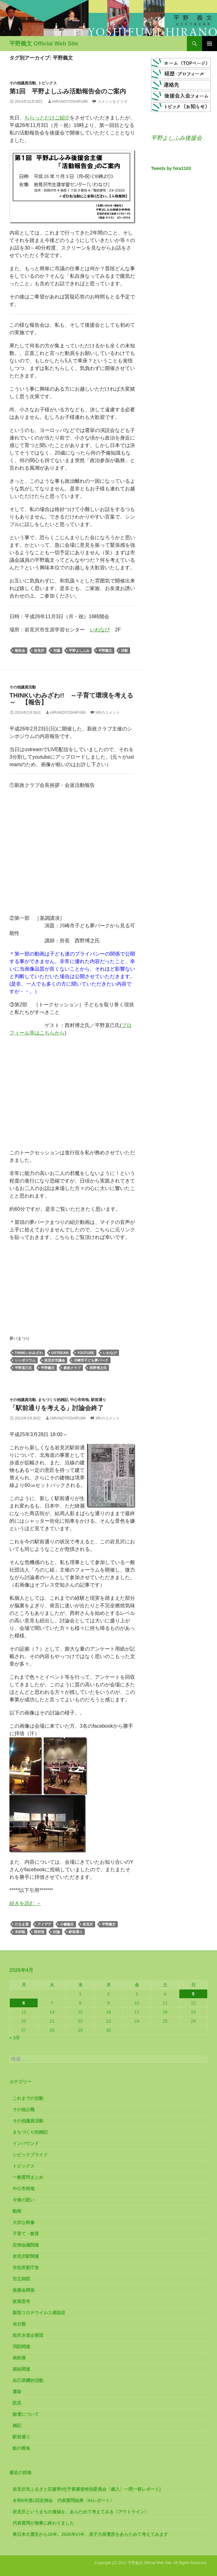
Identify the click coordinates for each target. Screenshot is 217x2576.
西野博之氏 (98, 1368)
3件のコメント (107, 1418)
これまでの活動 (28, 2098)
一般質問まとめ (28, 2177)
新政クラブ (72, 1368)
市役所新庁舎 (26, 2267)
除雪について (26, 2414)
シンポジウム (25, 1360)
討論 (56, 1932)
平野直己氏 (23, 1368)
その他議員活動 (22, 83)
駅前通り (98, 1400)
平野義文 (105, 650)
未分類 (19, 2323)
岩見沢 (39, 650)
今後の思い (24, 2199)
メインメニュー (209, 43)
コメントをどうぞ (112, 101)
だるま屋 (22, 1924)
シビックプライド (30, 2154)
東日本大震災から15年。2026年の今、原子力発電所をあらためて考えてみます (90, 2534)
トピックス (47, 83)
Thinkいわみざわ (29, 1353)
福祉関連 (21, 2369)
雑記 (17, 2425)
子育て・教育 (26, 2233)
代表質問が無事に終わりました (43, 2523)
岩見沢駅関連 (26, 2256)
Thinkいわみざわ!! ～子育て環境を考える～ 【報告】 (71, 699)
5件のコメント (107, 712)
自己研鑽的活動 (28, 2380)
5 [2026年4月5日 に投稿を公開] (193, 1993)
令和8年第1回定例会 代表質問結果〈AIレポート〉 (63, 2500)
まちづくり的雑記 (53, 1400)
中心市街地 (79, 1400)
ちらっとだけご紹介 (47, 117)
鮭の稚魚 (21, 2448)
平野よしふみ (79, 650)
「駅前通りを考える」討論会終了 (56, 1407)
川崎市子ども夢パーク (91, 1360)
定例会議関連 (26, 2244)
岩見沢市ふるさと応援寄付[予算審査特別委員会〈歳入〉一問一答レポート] (86, 2489)
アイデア (44, 1924)
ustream (60, 1353)
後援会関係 (24, 2290)
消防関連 (21, 2346)
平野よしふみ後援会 (176, 138)
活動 (124, 650)
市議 (56, 650)
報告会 (20, 650)
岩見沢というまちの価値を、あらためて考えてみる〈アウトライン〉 (81, 2511)
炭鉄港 (19, 2357)
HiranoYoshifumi (70, 101)
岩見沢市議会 (54, 1360)
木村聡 (20, 1932)
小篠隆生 (67, 1924)
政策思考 (21, 2301)
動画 (17, 2211)
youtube (85, 1353)
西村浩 (39, 1932)
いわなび (100, 629)
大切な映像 (24, 2222)
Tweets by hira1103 (171, 168)
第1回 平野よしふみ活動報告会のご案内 (67, 91)
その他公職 (24, 2109)
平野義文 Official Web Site (43, 43)
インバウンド (26, 2143)
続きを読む (25, 1903)
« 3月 (14, 2037)
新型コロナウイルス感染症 (39, 2312)
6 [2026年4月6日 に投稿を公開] (24, 2002)
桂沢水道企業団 (28, 2335)
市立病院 (21, 2278)
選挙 (17, 2391)
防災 (17, 2402)
